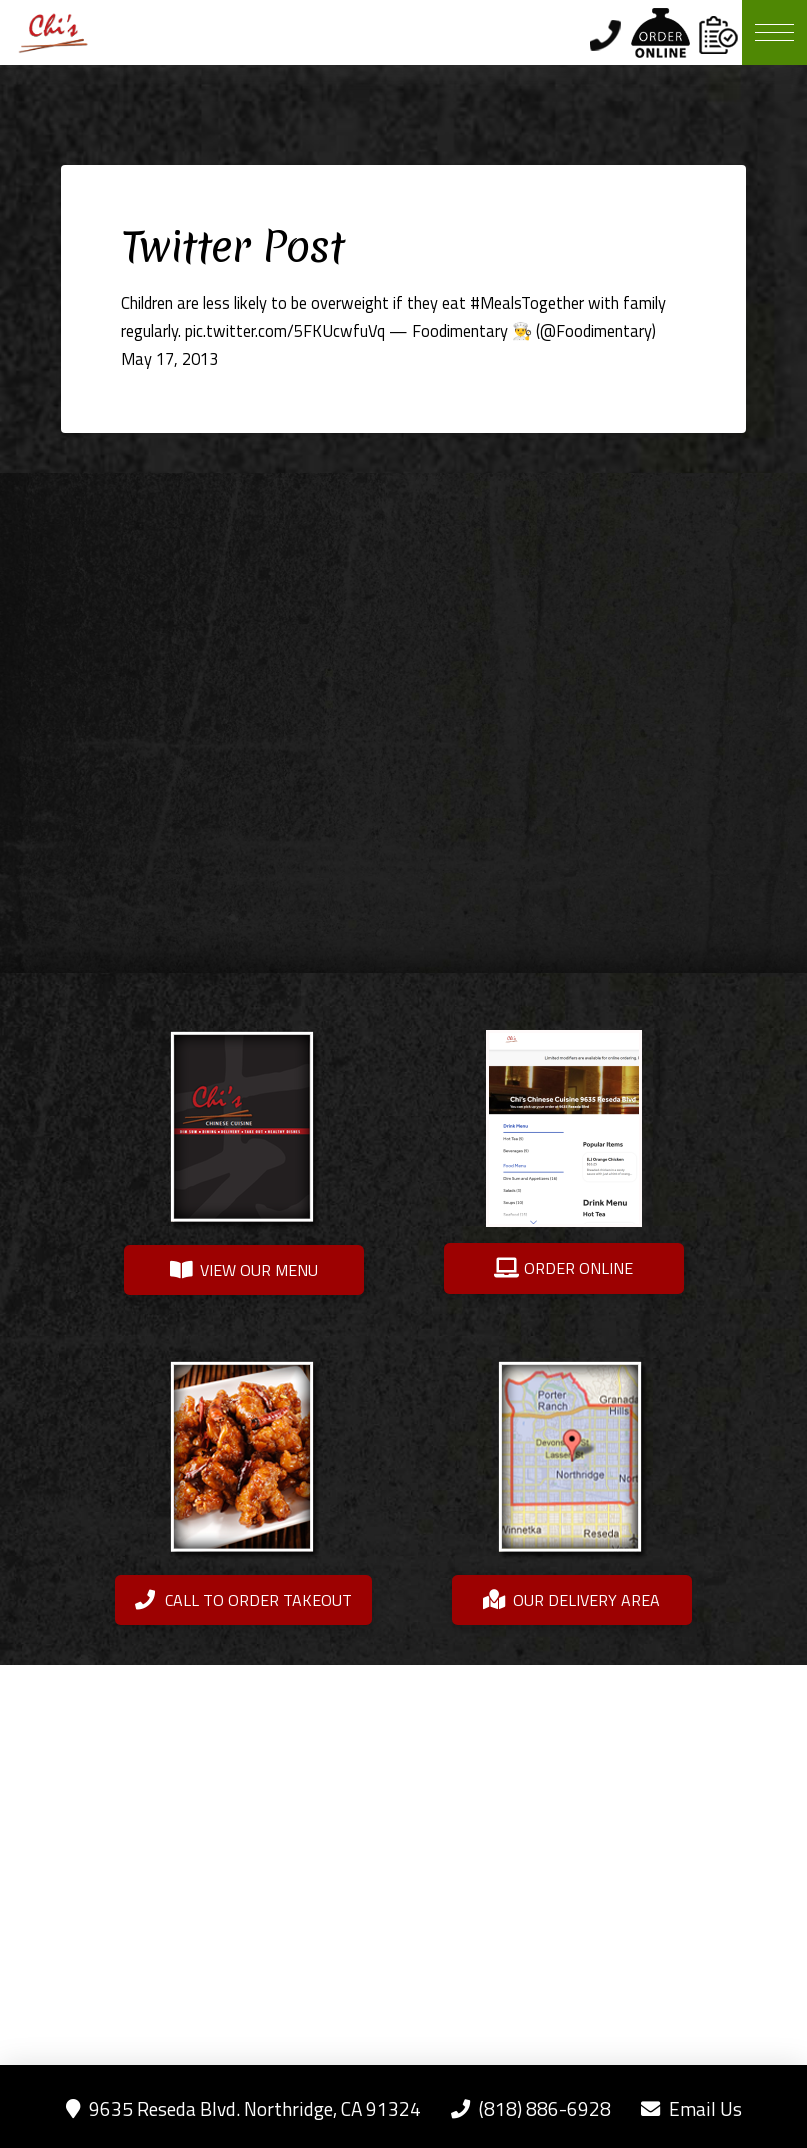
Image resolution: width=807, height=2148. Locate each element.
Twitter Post (232, 246)
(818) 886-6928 (531, 2108)
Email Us (691, 2108)
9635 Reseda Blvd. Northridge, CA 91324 (243, 2108)
